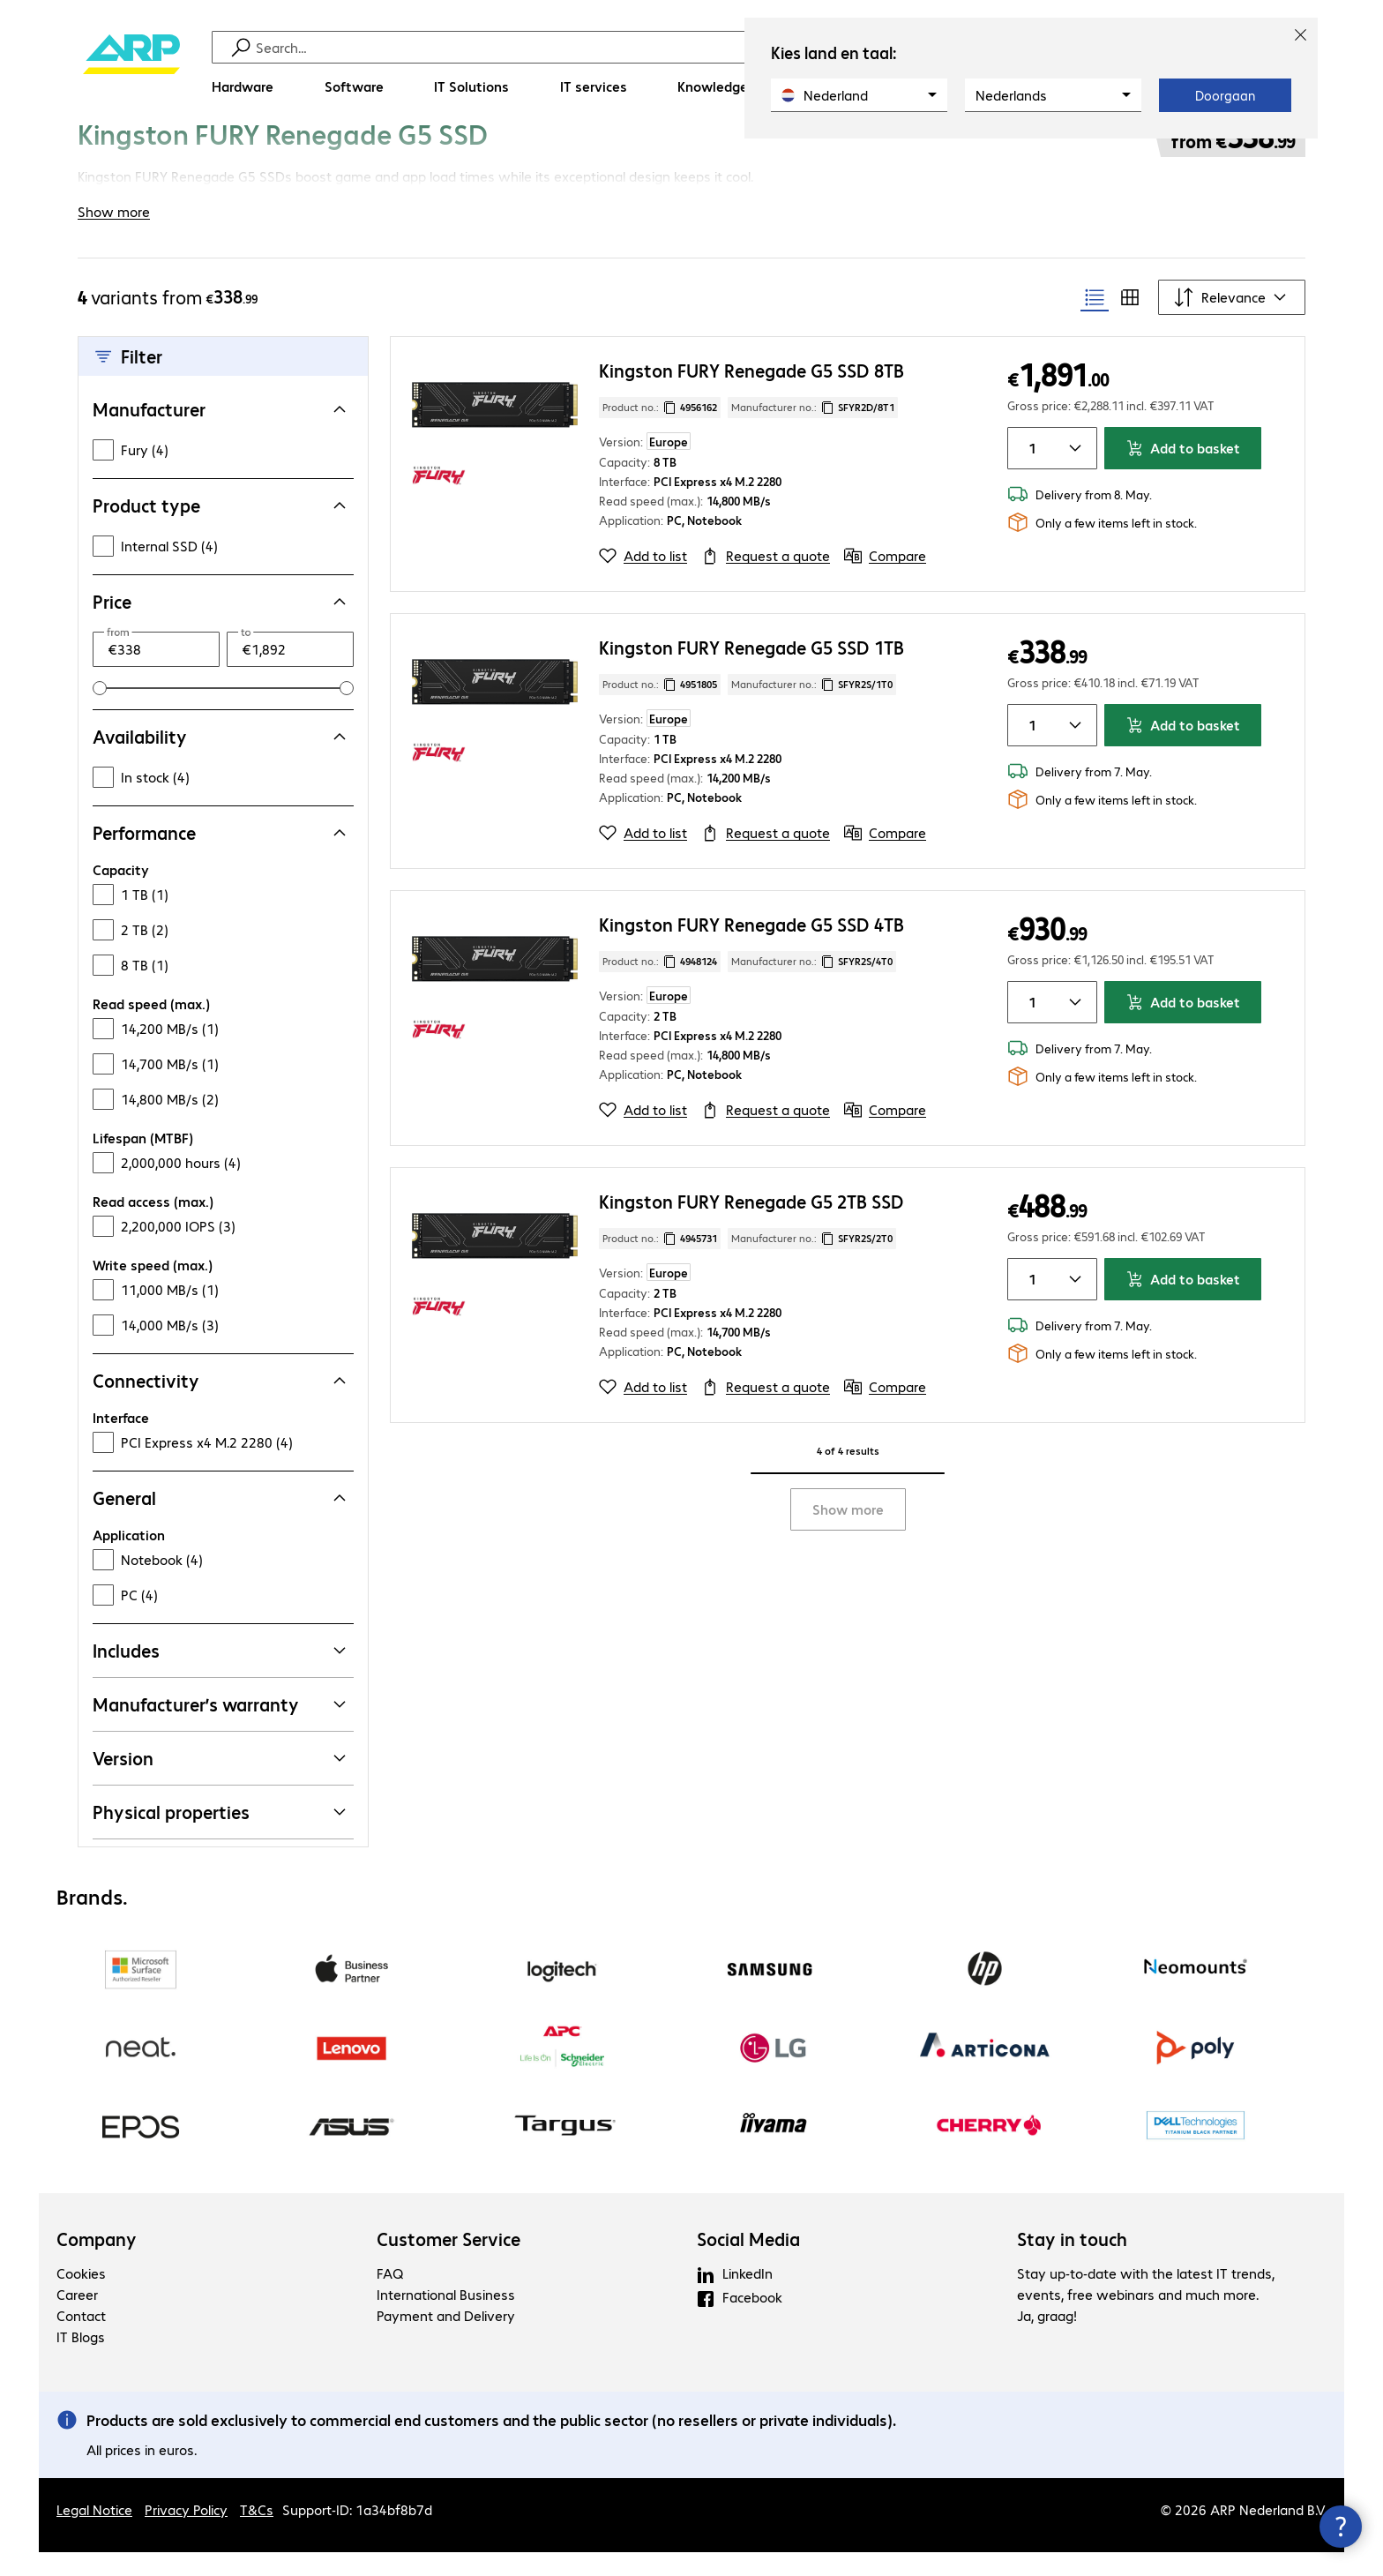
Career (77, 2318)
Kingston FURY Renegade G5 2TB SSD (751, 1225)
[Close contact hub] (1340, 2526)
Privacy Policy (186, 2533)
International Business (446, 2318)
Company (96, 2262)
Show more (848, 1533)
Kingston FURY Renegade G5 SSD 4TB (751, 948)
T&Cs (256, 2533)
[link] (501, 156)
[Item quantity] (1029, 472)
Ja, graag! (1047, 2339)
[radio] (1094, 321)
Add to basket (1182, 471)
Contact (81, 2339)
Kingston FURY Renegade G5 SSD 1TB (751, 671)
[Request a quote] (765, 579)
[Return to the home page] (131, 71)
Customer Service (448, 2262)
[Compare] (885, 579)
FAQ (390, 2297)
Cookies (81, 2297)
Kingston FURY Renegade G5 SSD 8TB (751, 394)
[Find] (703, 47)
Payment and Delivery (446, 2339)
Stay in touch (1072, 2262)
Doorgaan (1225, 95)
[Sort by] (1231, 321)
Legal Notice (94, 2533)
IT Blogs (80, 2360)
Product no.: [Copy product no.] (659, 431)
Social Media (748, 2262)
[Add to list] (643, 579)
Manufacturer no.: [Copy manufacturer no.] (812, 431)
